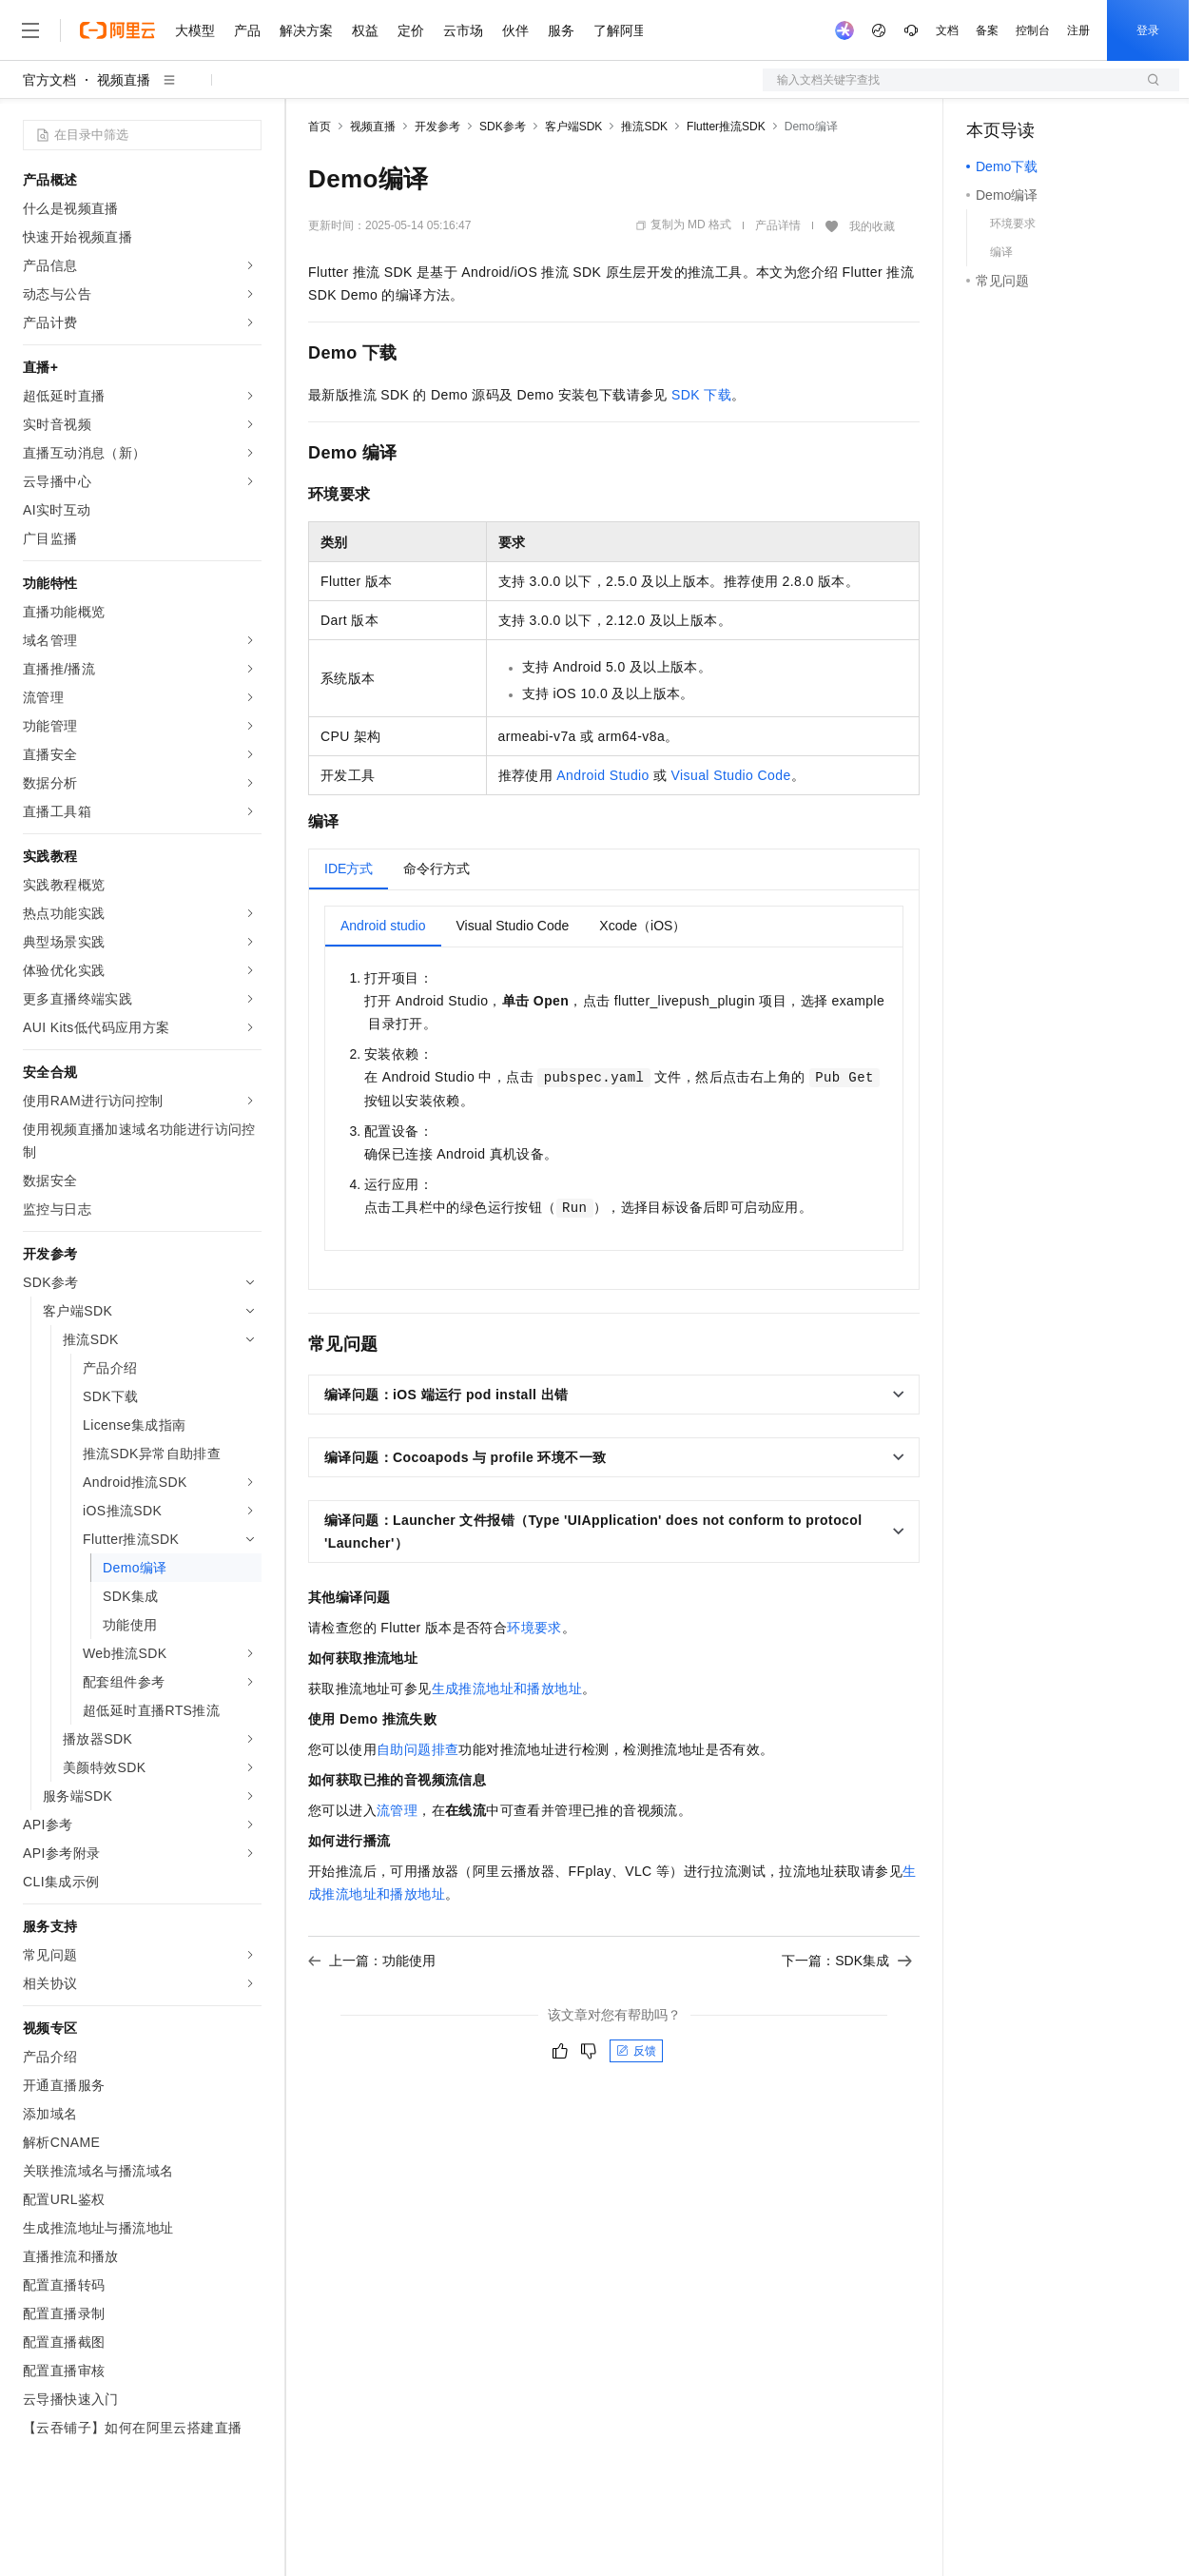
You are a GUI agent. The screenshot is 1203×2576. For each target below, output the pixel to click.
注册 (1078, 30)
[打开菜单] (30, 30)
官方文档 (49, 80)
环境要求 (534, 1627)
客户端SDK (574, 126)
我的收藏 (872, 226)
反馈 (636, 2051)
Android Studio (602, 775)
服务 (561, 30)
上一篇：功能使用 (372, 1960)
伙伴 (515, 30)
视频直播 (123, 80)
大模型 (195, 30)
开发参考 (437, 126)
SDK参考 (502, 126)
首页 (319, 126)
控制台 (1033, 30)
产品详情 (778, 225)
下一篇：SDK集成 (847, 1960)
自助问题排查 (417, 1749)
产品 (247, 30)
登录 (1147, 30)
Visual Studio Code (731, 775)
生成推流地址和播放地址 (507, 1688)
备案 (987, 30)
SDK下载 (701, 394)
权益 (365, 30)
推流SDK (644, 126)
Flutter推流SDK (726, 126)
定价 (411, 30)
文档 (947, 30)
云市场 (463, 30)
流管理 (397, 1810)
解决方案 (306, 30)
